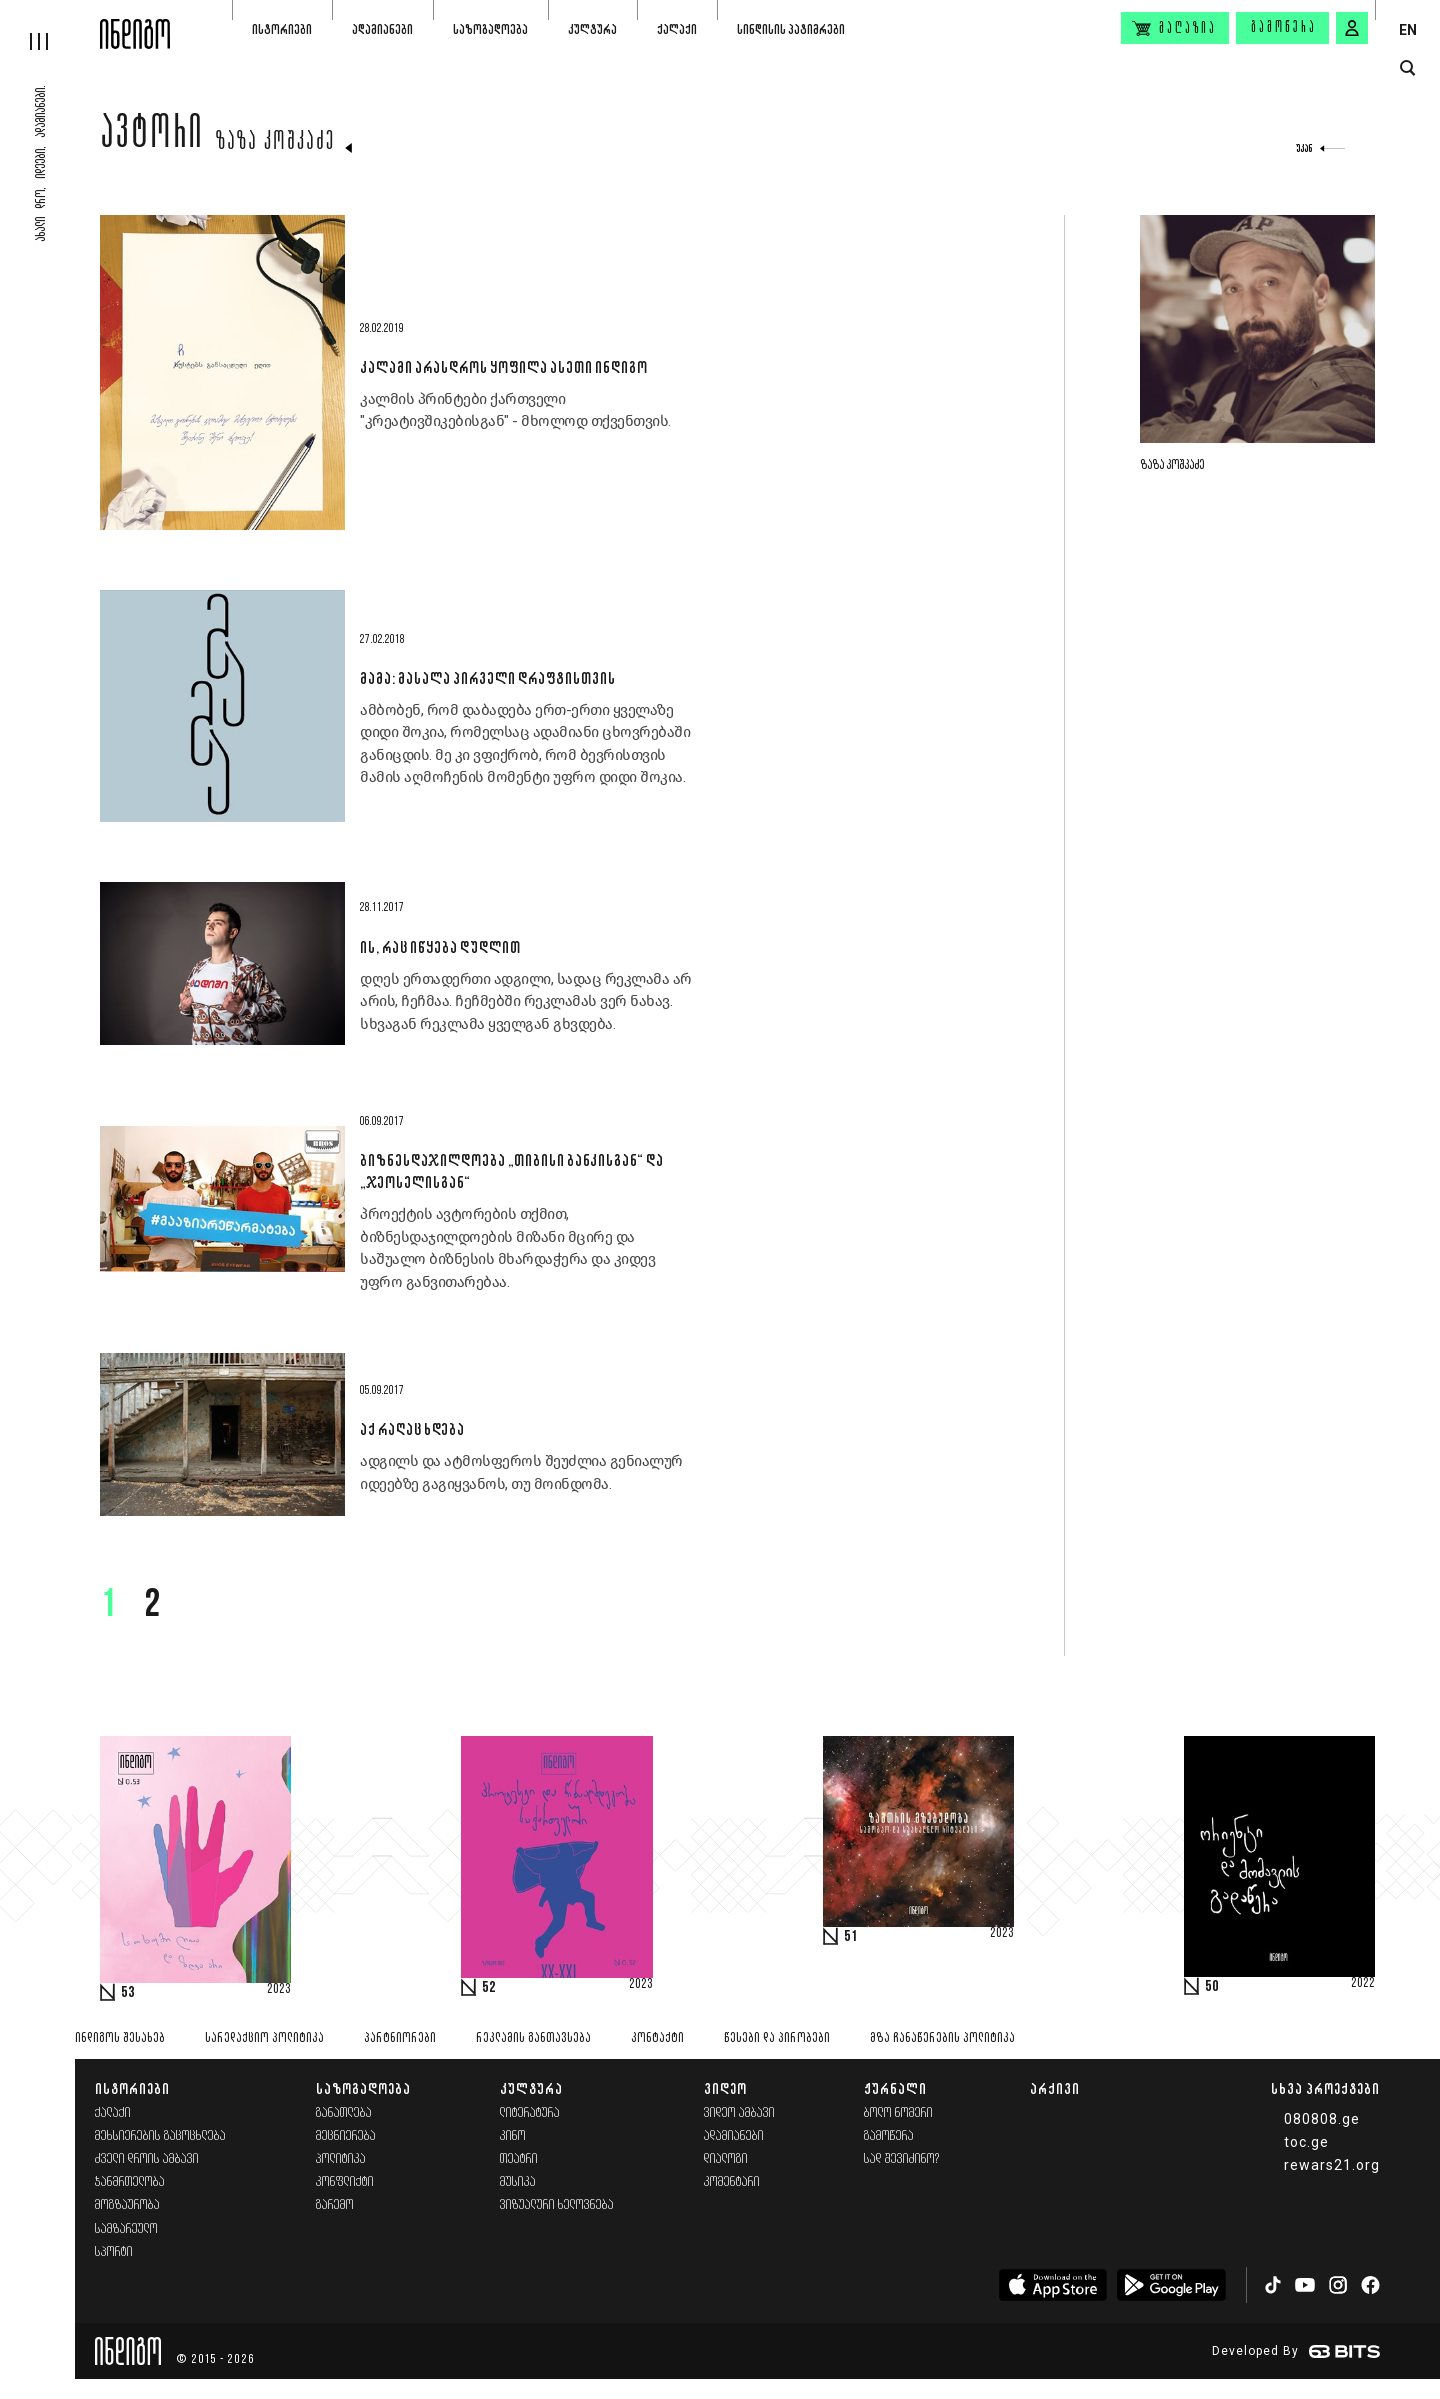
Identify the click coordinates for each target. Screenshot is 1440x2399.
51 (851, 1937)
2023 (279, 1990)
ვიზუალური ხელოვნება (557, 2205)
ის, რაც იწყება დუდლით (440, 947)
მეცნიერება (346, 2136)
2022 (1363, 1984)
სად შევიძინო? (902, 2159)
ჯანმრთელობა (130, 2182)
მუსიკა (518, 2182)
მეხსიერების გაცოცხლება (160, 2136)
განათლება (344, 2113)
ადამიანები (382, 29)
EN (1408, 30)
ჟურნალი (895, 2088)
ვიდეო (725, 2088)
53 (128, 1993)
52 (489, 1988)
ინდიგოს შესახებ (120, 2038)
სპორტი (114, 2252)
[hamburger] (50, 25)
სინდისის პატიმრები (791, 29)
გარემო (335, 2205)
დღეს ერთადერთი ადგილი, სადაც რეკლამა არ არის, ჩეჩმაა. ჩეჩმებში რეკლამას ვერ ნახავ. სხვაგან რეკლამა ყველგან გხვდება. (526, 1001)
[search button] (1407, 68)
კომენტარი (732, 2182)
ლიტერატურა (530, 2113)
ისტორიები (282, 29)
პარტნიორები (400, 2038)
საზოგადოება (490, 29)
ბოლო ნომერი (898, 2113)
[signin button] (1352, 28)
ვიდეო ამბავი (739, 2113)
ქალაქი (677, 29)
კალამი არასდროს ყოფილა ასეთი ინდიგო (503, 367)
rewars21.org (1332, 2165)
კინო (513, 2136)
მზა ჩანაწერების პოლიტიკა (942, 2038)
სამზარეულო (126, 2229)
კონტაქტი (657, 2038)
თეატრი (519, 2159)
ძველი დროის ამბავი (147, 2159)
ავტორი (152, 137)
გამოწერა (1284, 28)
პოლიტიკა (341, 2159)
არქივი (1055, 2088)
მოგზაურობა (127, 2205)
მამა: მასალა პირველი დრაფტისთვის (487, 678)
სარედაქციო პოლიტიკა (264, 2038)
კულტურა (592, 29)
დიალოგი (726, 2159)
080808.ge (1322, 2119)
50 (1212, 1987)
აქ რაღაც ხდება (412, 1429)
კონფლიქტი (345, 2182)
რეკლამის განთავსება (533, 2038)
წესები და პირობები (777, 2038)
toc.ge (1306, 2142)
